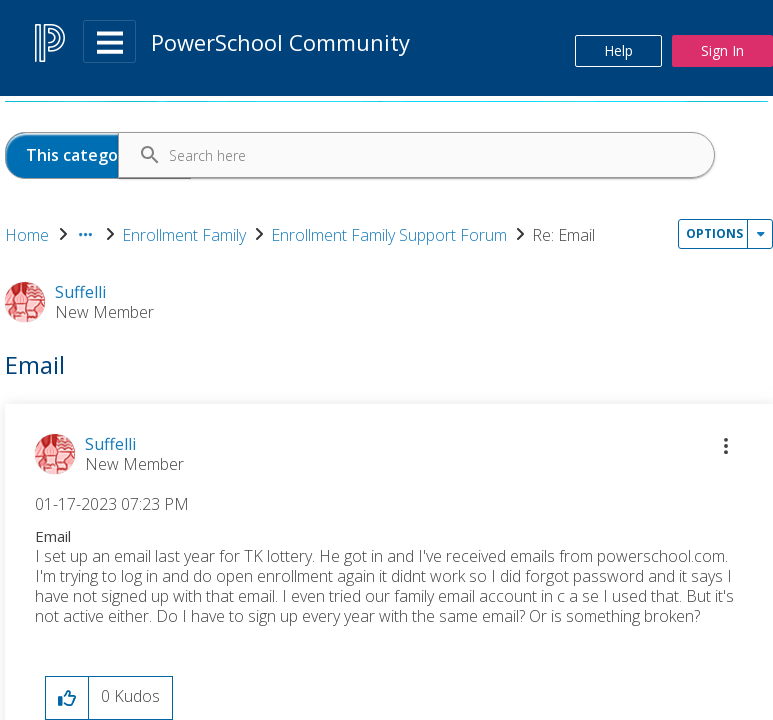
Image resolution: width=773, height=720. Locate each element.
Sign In (722, 50)
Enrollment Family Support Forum (389, 235)
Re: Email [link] (563, 235)
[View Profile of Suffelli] (110, 444)
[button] (726, 446)
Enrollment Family (184, 235)
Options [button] (714, 233)
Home (27, 235)
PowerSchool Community (280, 42)
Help (618, 50)
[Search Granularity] (98, 155)
